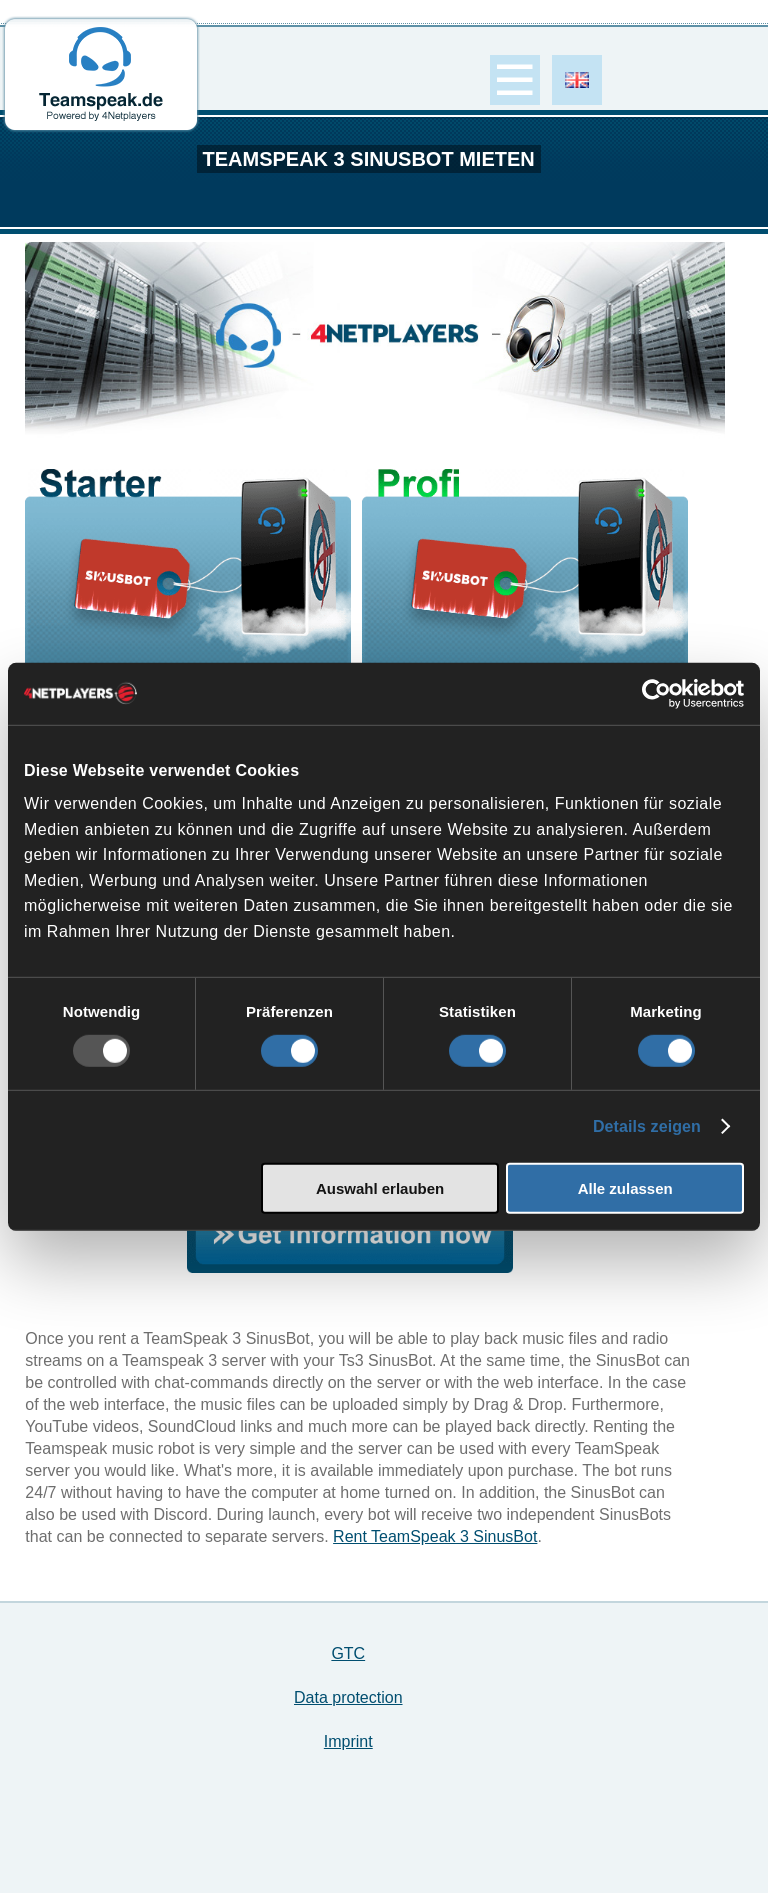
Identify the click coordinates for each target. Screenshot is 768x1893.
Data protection (348, 1697)
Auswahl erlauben (380, 1188)
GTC (348, 1653)
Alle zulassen (625, 1188)
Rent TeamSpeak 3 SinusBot (435, 1536)
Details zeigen (647, 1126)
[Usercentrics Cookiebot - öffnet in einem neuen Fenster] (656, 693)
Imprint (348, 1741)
